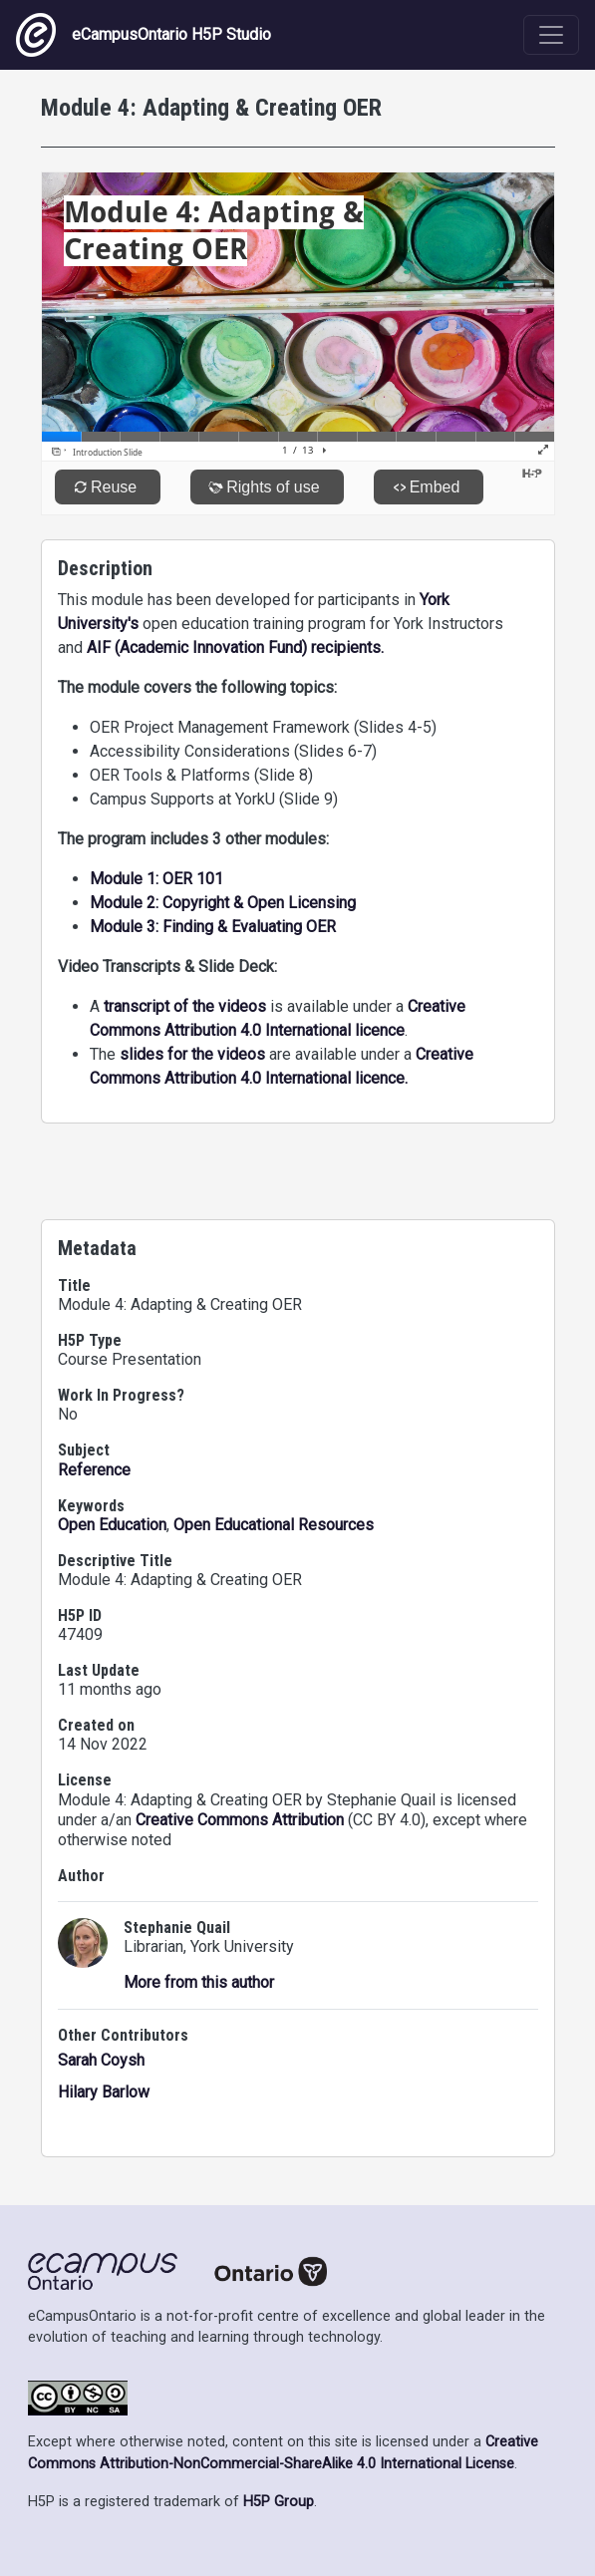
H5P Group (278, 2501)
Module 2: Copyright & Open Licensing (223, 902)
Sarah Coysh (101, 2060)
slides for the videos (192, 1054)
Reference (94, 1469)
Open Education (112, 1524)
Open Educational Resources (273, 1524)
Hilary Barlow (103, 2092)
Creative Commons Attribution (240, 1819)
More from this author (199, 1982)
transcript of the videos (185, 1006)
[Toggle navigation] (551, 35)
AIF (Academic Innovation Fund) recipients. (235, 647)
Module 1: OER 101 (156, 878)
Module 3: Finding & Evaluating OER (213, 926)
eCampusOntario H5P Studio (143, 35)
